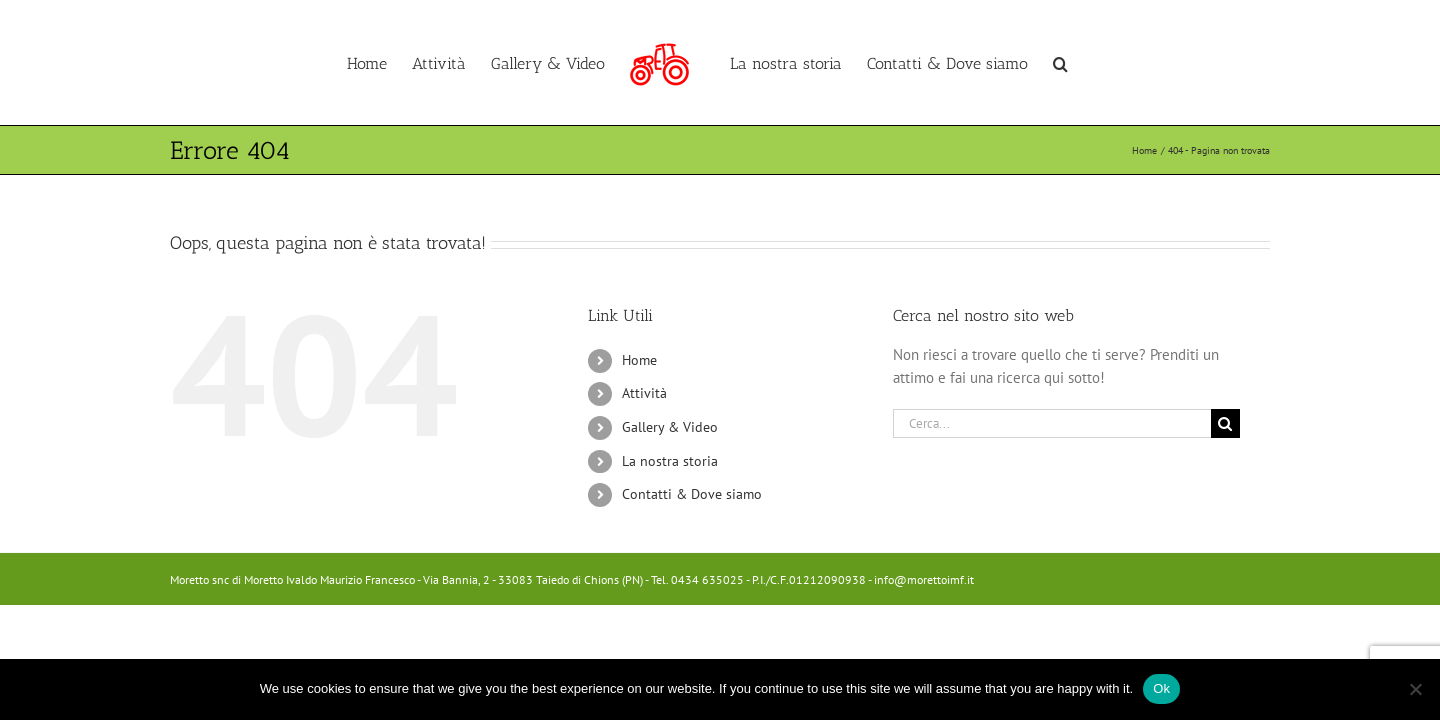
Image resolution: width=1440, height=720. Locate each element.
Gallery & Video (670, 427)
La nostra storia (670, 461)
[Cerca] (1225, 423)
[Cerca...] (1052, 423)
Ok (1161, 688)
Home (639, 360)
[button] (1125, 63)
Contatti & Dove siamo (692, 494)
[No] (1415, 689)
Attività (644, 393)
